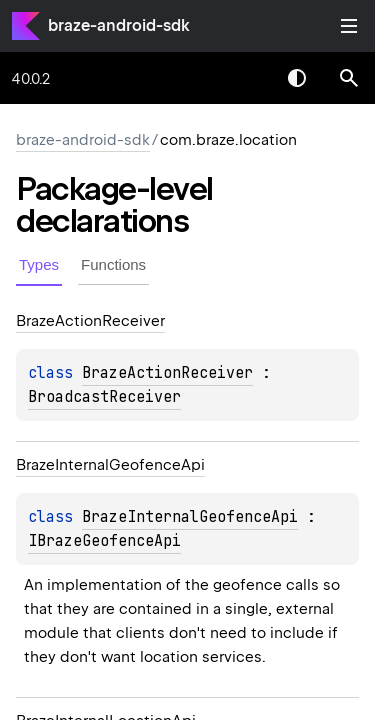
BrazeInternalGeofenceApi (190, 517)
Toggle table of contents (349, 26)
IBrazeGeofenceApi (104, 541)
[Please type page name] (349, 78)
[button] (349, 78)
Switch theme (297, 78)
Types (39, 264)
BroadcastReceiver (104, 397)
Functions (113, 264)
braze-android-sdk (119, 25)
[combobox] (245, 78)
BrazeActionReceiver (167, 373)
